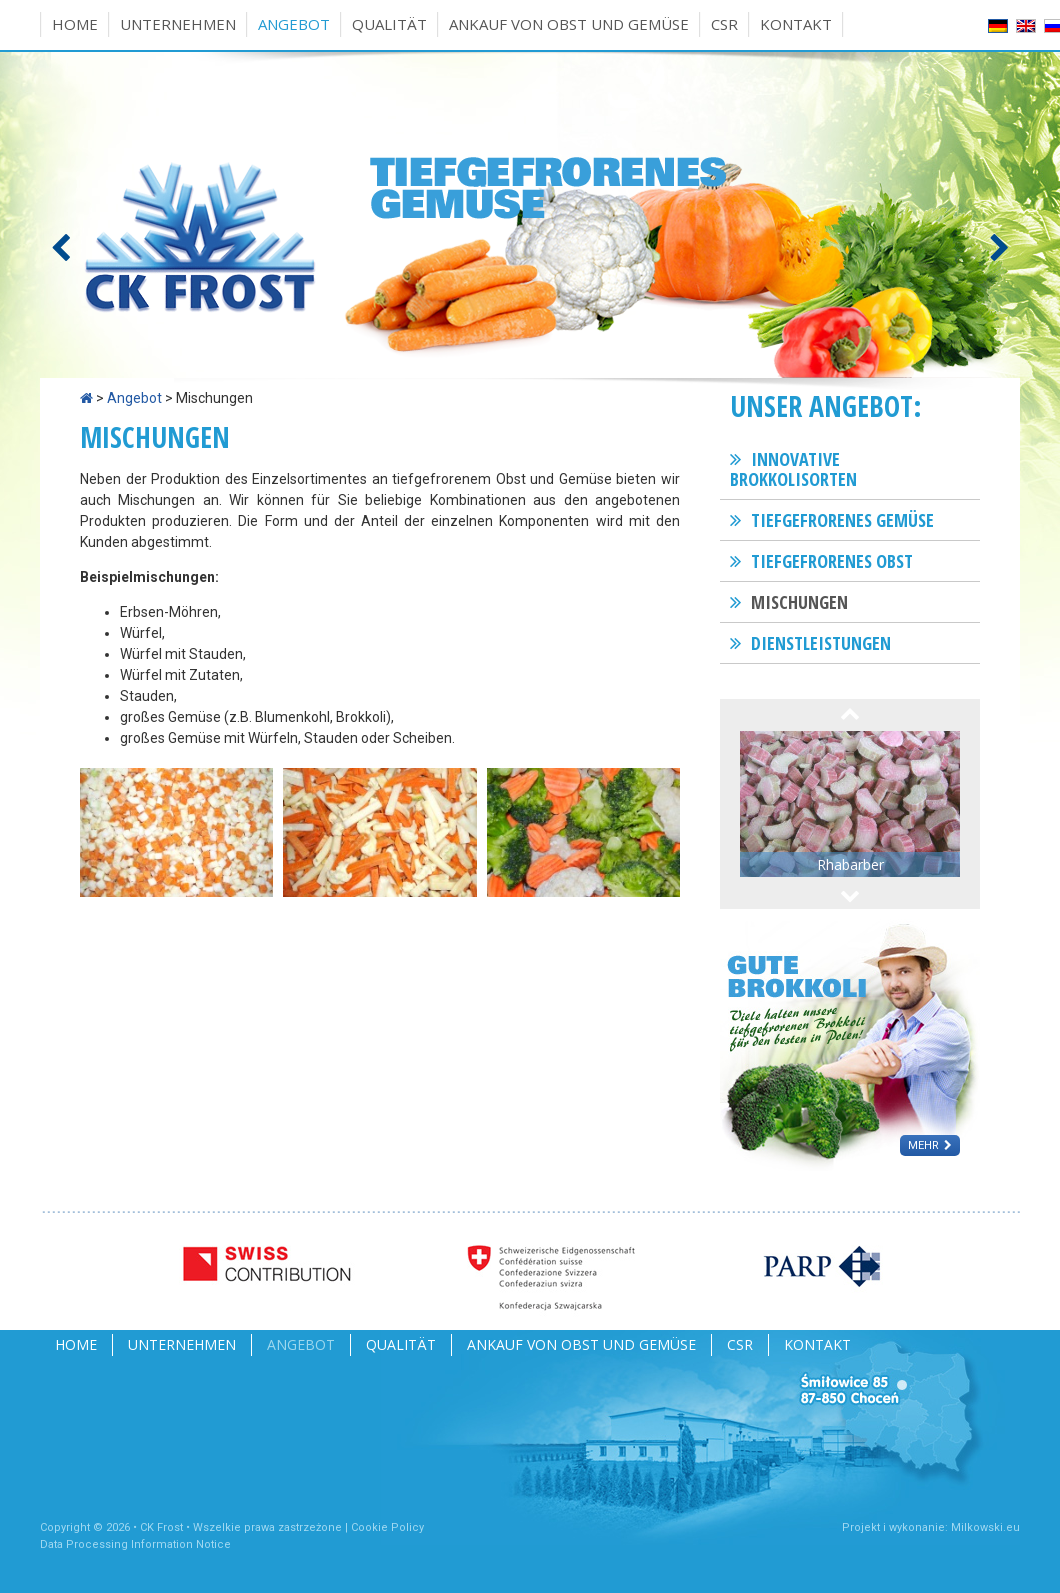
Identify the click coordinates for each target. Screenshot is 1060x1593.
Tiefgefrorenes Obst (832, 561)
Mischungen (799, 602)
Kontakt (796, 24)
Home (75, 24)
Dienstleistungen (821, 643)
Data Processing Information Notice (135, 1544)
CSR (724, 24)
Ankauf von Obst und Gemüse (569, 24)
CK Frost (161, 1527)
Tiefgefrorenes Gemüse (842, 520)
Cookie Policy (387, 1527)
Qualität (389, 24)
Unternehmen (178, 24)
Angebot (294, 24)
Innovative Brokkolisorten (793, 469)
